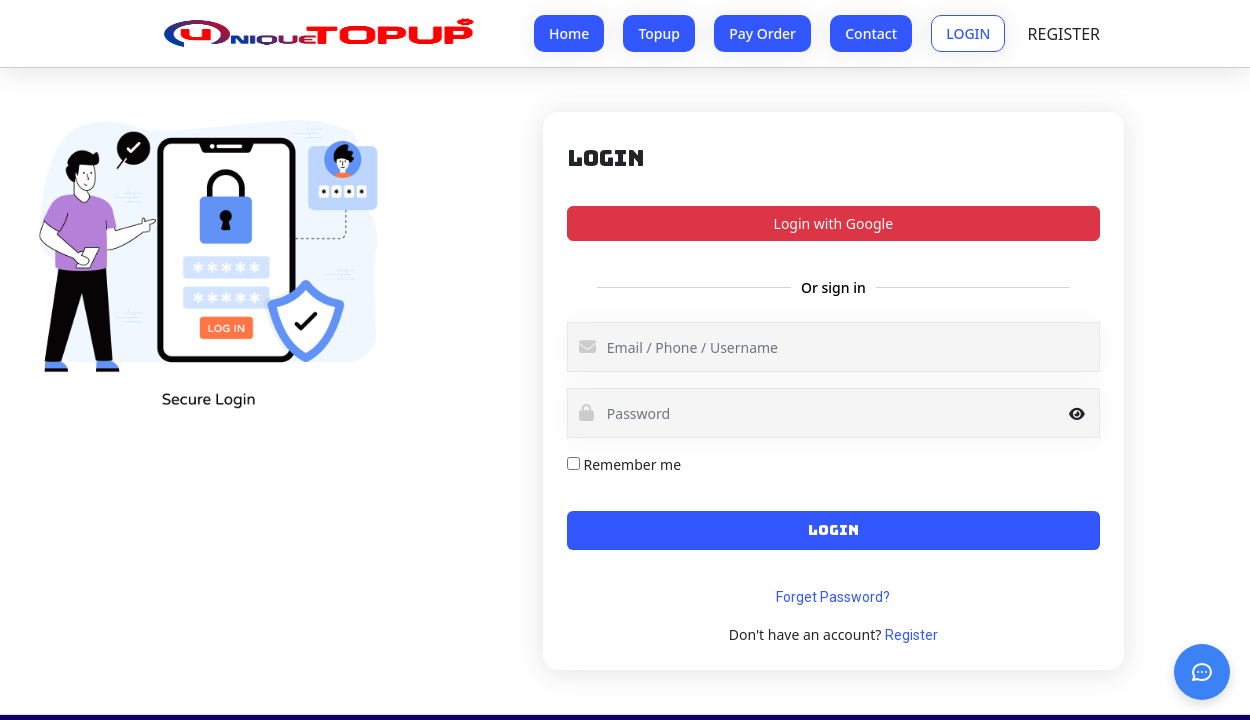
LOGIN (968, 33)
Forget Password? (833, 597)
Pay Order (762, 33)
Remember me (632, 464)
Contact (871, 33)
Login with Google (834, 223)
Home (569, 33)
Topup (659, 33)
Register (911, 635)
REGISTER (1064, 34)
